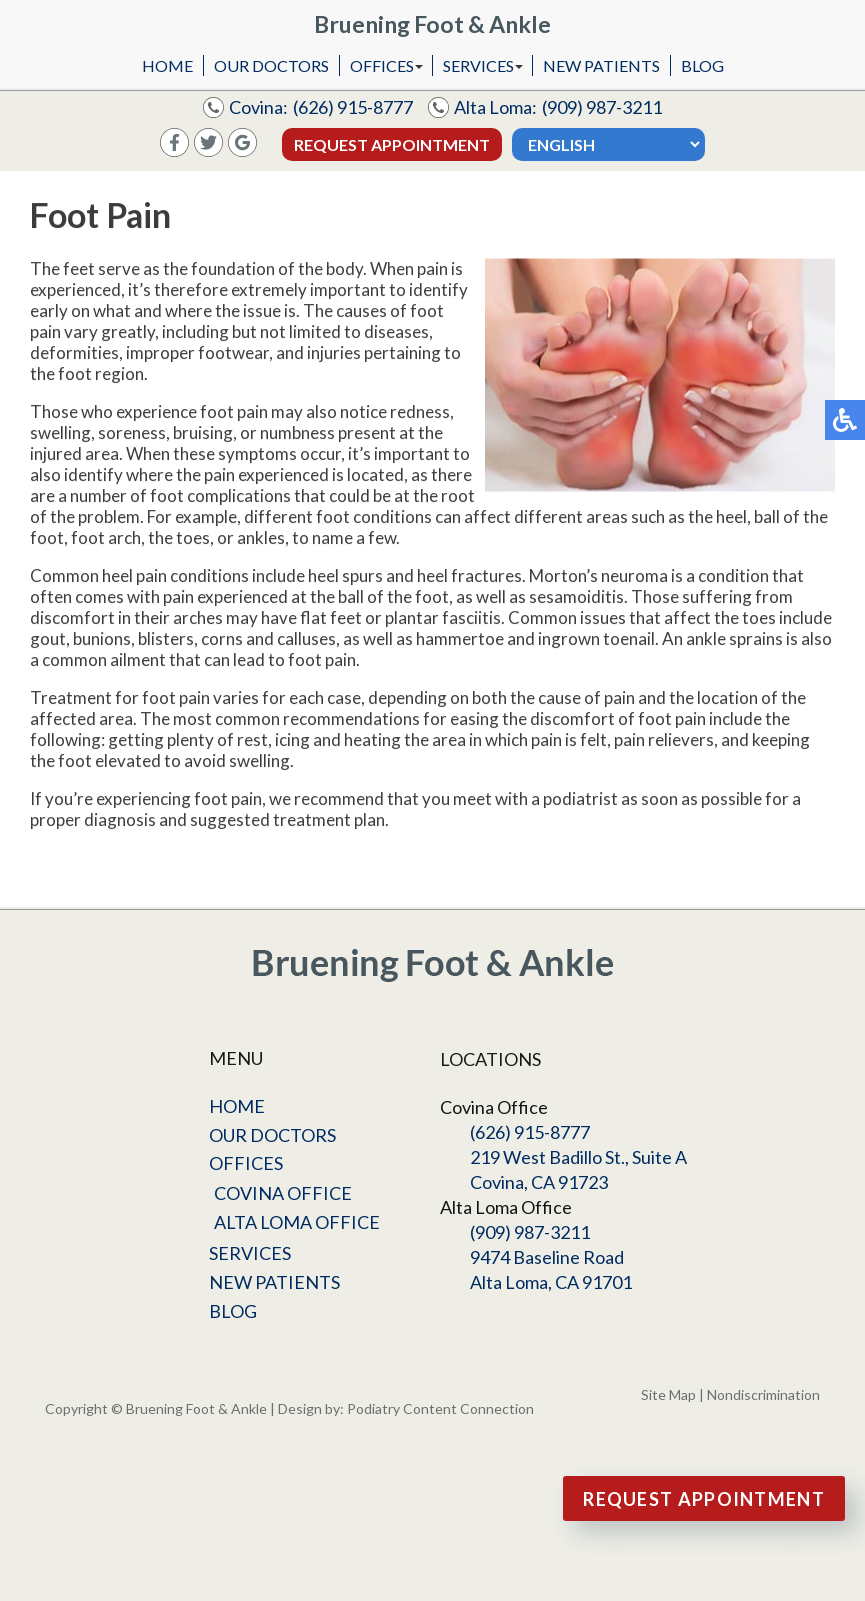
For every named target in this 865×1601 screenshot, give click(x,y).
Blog (702, 65)
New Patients (601, 65)
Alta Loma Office (297, 1222)
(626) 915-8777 (353, 107)
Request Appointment (392, 144)
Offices (382, 65)
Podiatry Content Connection (440, 1408)
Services (478, 65)
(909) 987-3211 (602, 107)
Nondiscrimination (763, 1394)
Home (167, 65)
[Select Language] (608, 144)
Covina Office (283, 1193)
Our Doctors (271, 65)
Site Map (668, 1394)
